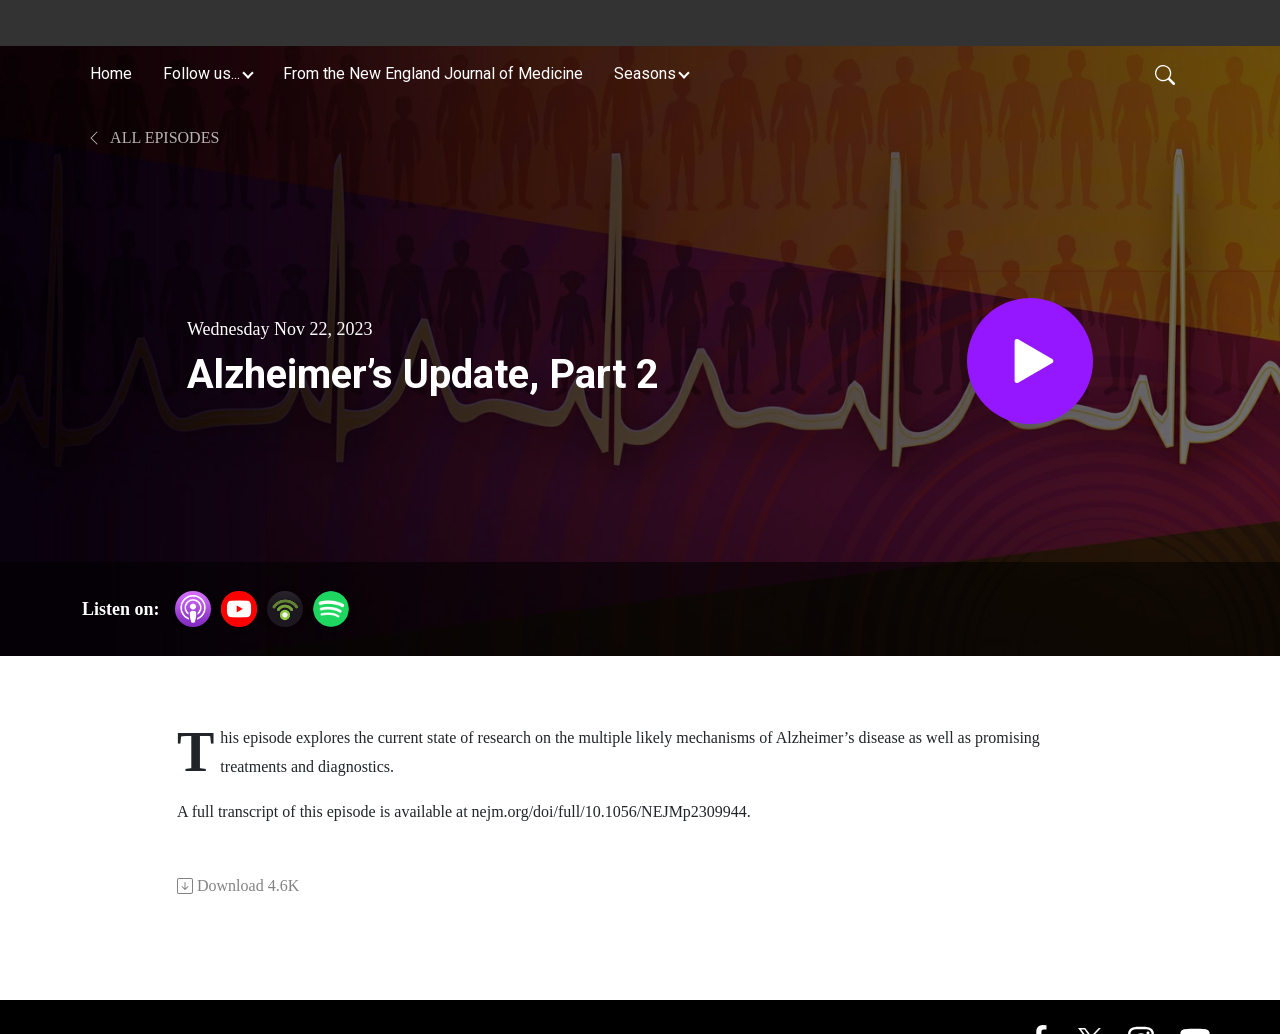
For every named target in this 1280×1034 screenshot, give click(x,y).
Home (111, 73)
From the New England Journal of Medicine (433, 73)
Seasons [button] (645, 73)
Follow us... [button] (201, 73)
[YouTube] (239, 609)
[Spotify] (331, 607)
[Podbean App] (285, 607)
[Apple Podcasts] (193, 607)
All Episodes (152, 137)
